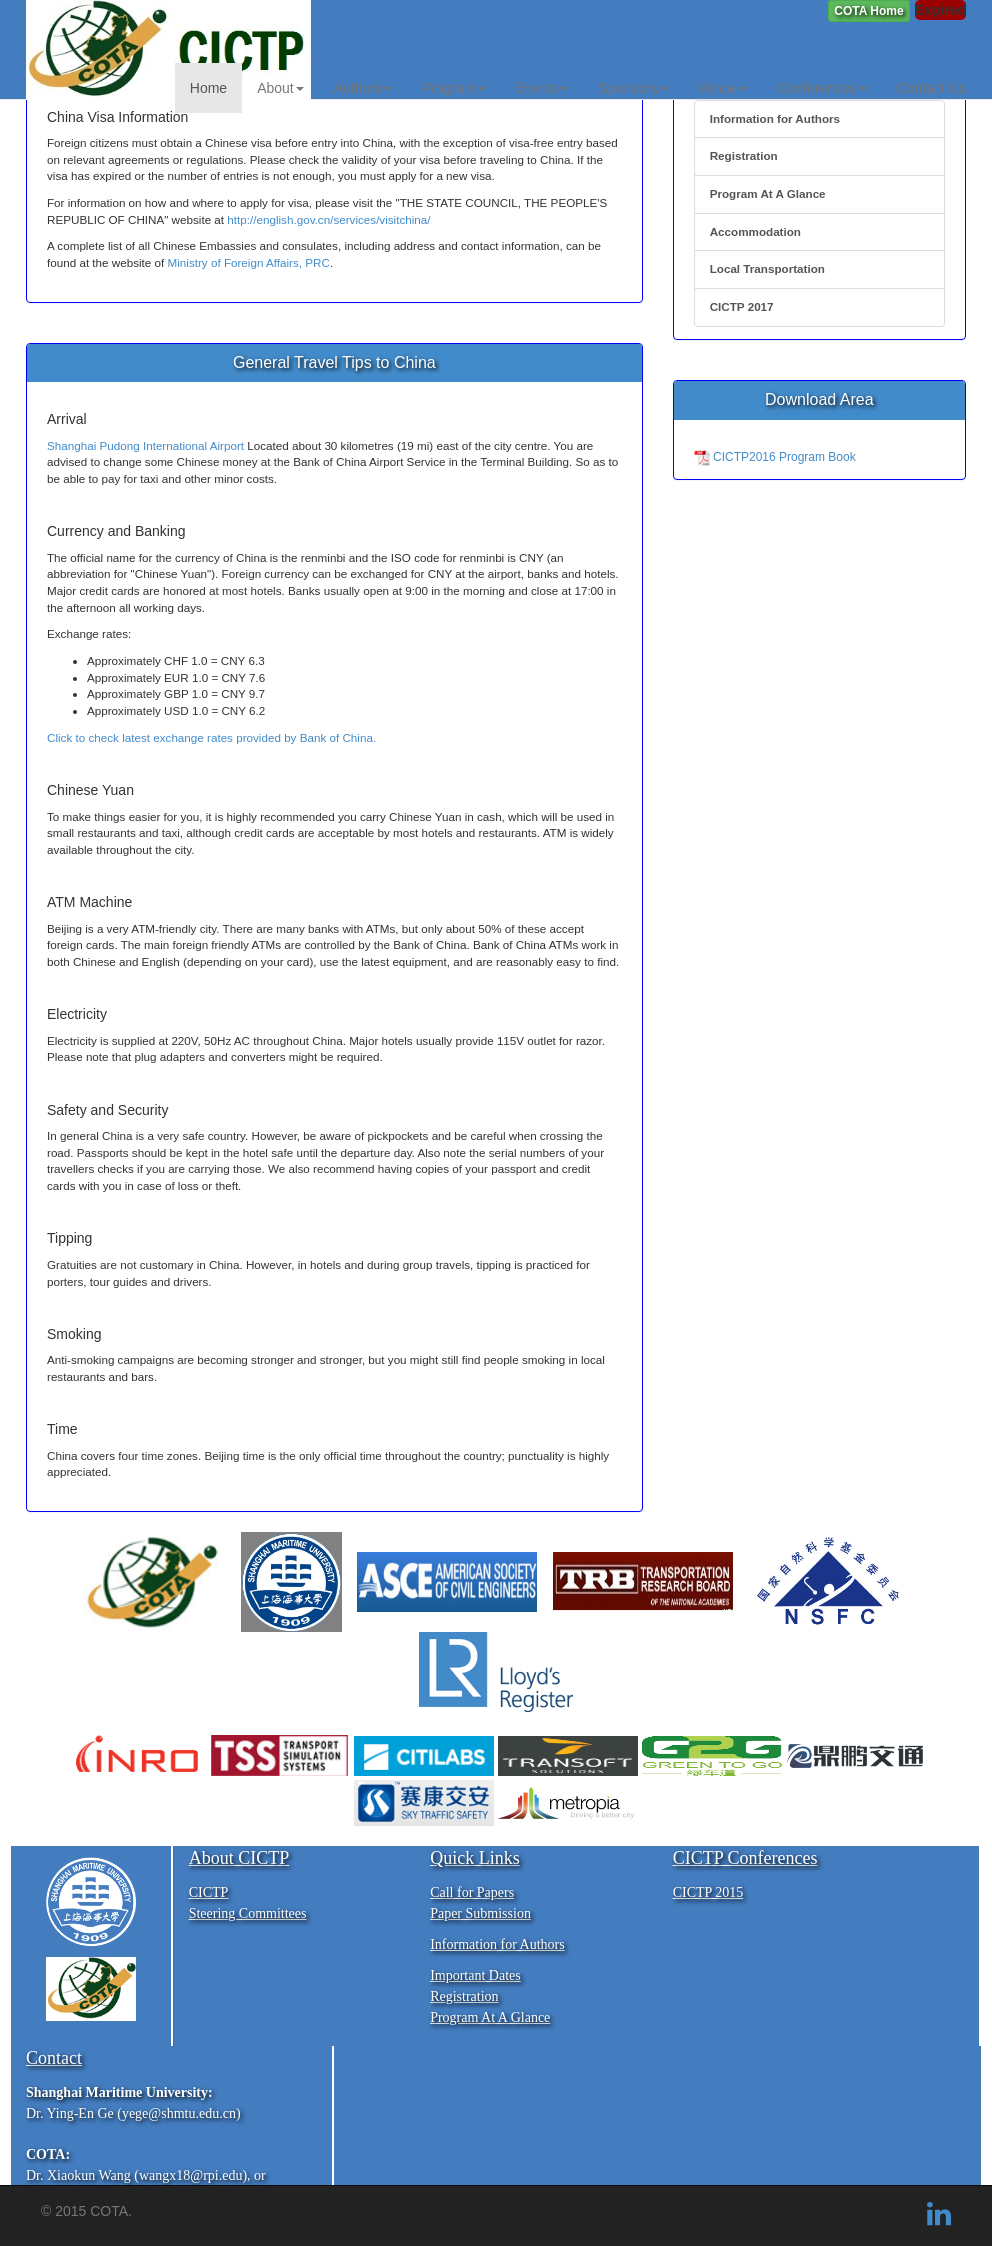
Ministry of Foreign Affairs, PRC (249, 262)
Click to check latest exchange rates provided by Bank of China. (211, 737)
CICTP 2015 (708, 1892)
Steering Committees (248, 1913)
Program (454, 88)
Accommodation (755, 231)
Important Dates (475, 1975)
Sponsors (632, 88)
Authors (363, 88)
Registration (744, 155)
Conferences (821, 88)
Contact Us (931, 88)
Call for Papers (472, 1892)
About (280, 88)
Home (208, 88)
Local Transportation (767, 268)
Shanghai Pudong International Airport (145, 445)
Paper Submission (480, 1913)
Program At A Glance (768, 193)
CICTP (209, 1892)
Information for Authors (775, 118)
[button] (868, 11)
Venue (723, 88)
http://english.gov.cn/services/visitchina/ (328, 219)
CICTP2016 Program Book (775, 457)
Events (542, 88)
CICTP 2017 (742, 306)
